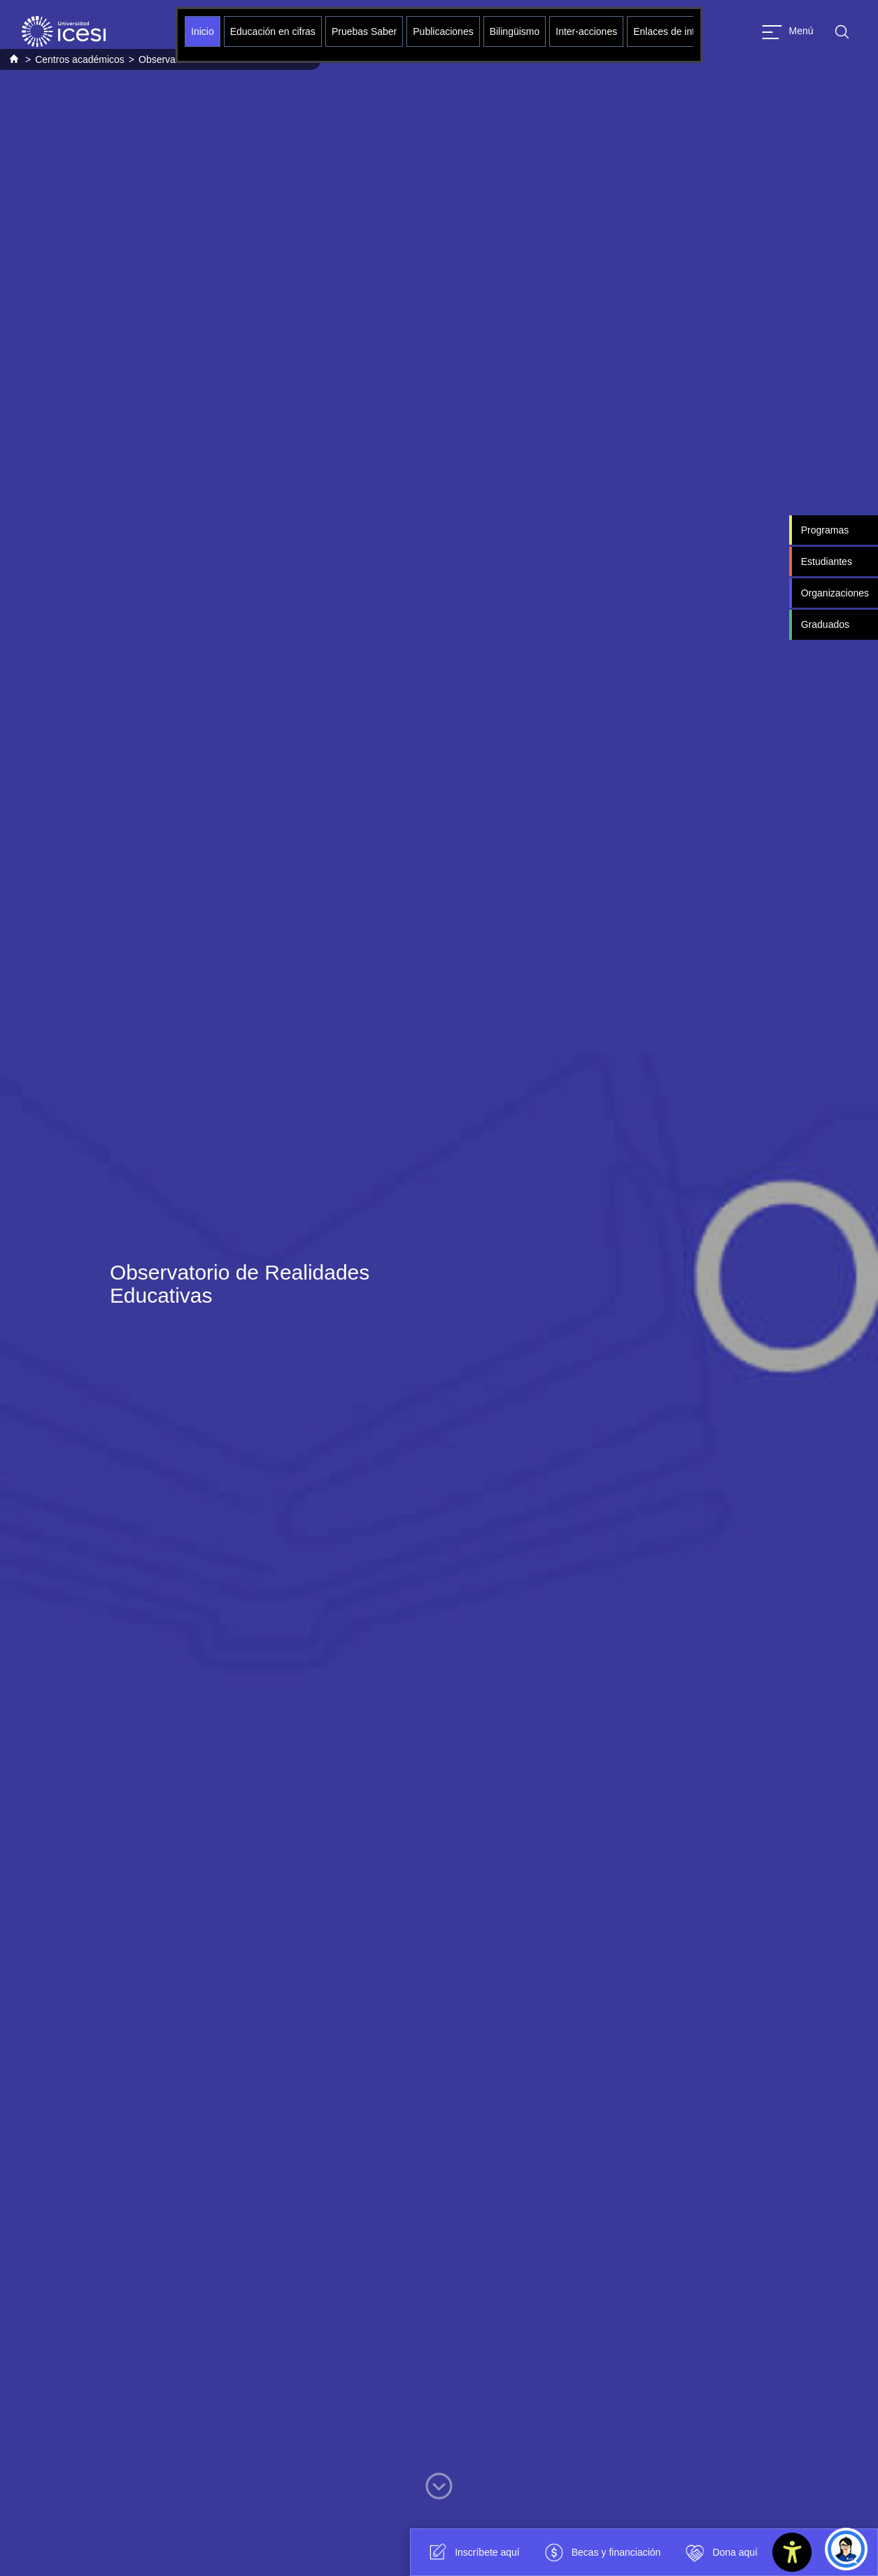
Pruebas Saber (364, 31)
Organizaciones (835, 593)
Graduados (825, 624)
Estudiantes (826, 561)
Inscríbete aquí (472, 2552)
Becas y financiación (601, 2552)
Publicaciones (443, 31)
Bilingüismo (515, 31)
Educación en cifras (273, 31)
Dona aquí (719, 2552)
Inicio (202, 31)
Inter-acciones (586, 31)
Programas (825, 530)
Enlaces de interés (673, 31)
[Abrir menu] (788, 31)
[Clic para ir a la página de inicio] (64, 31)
